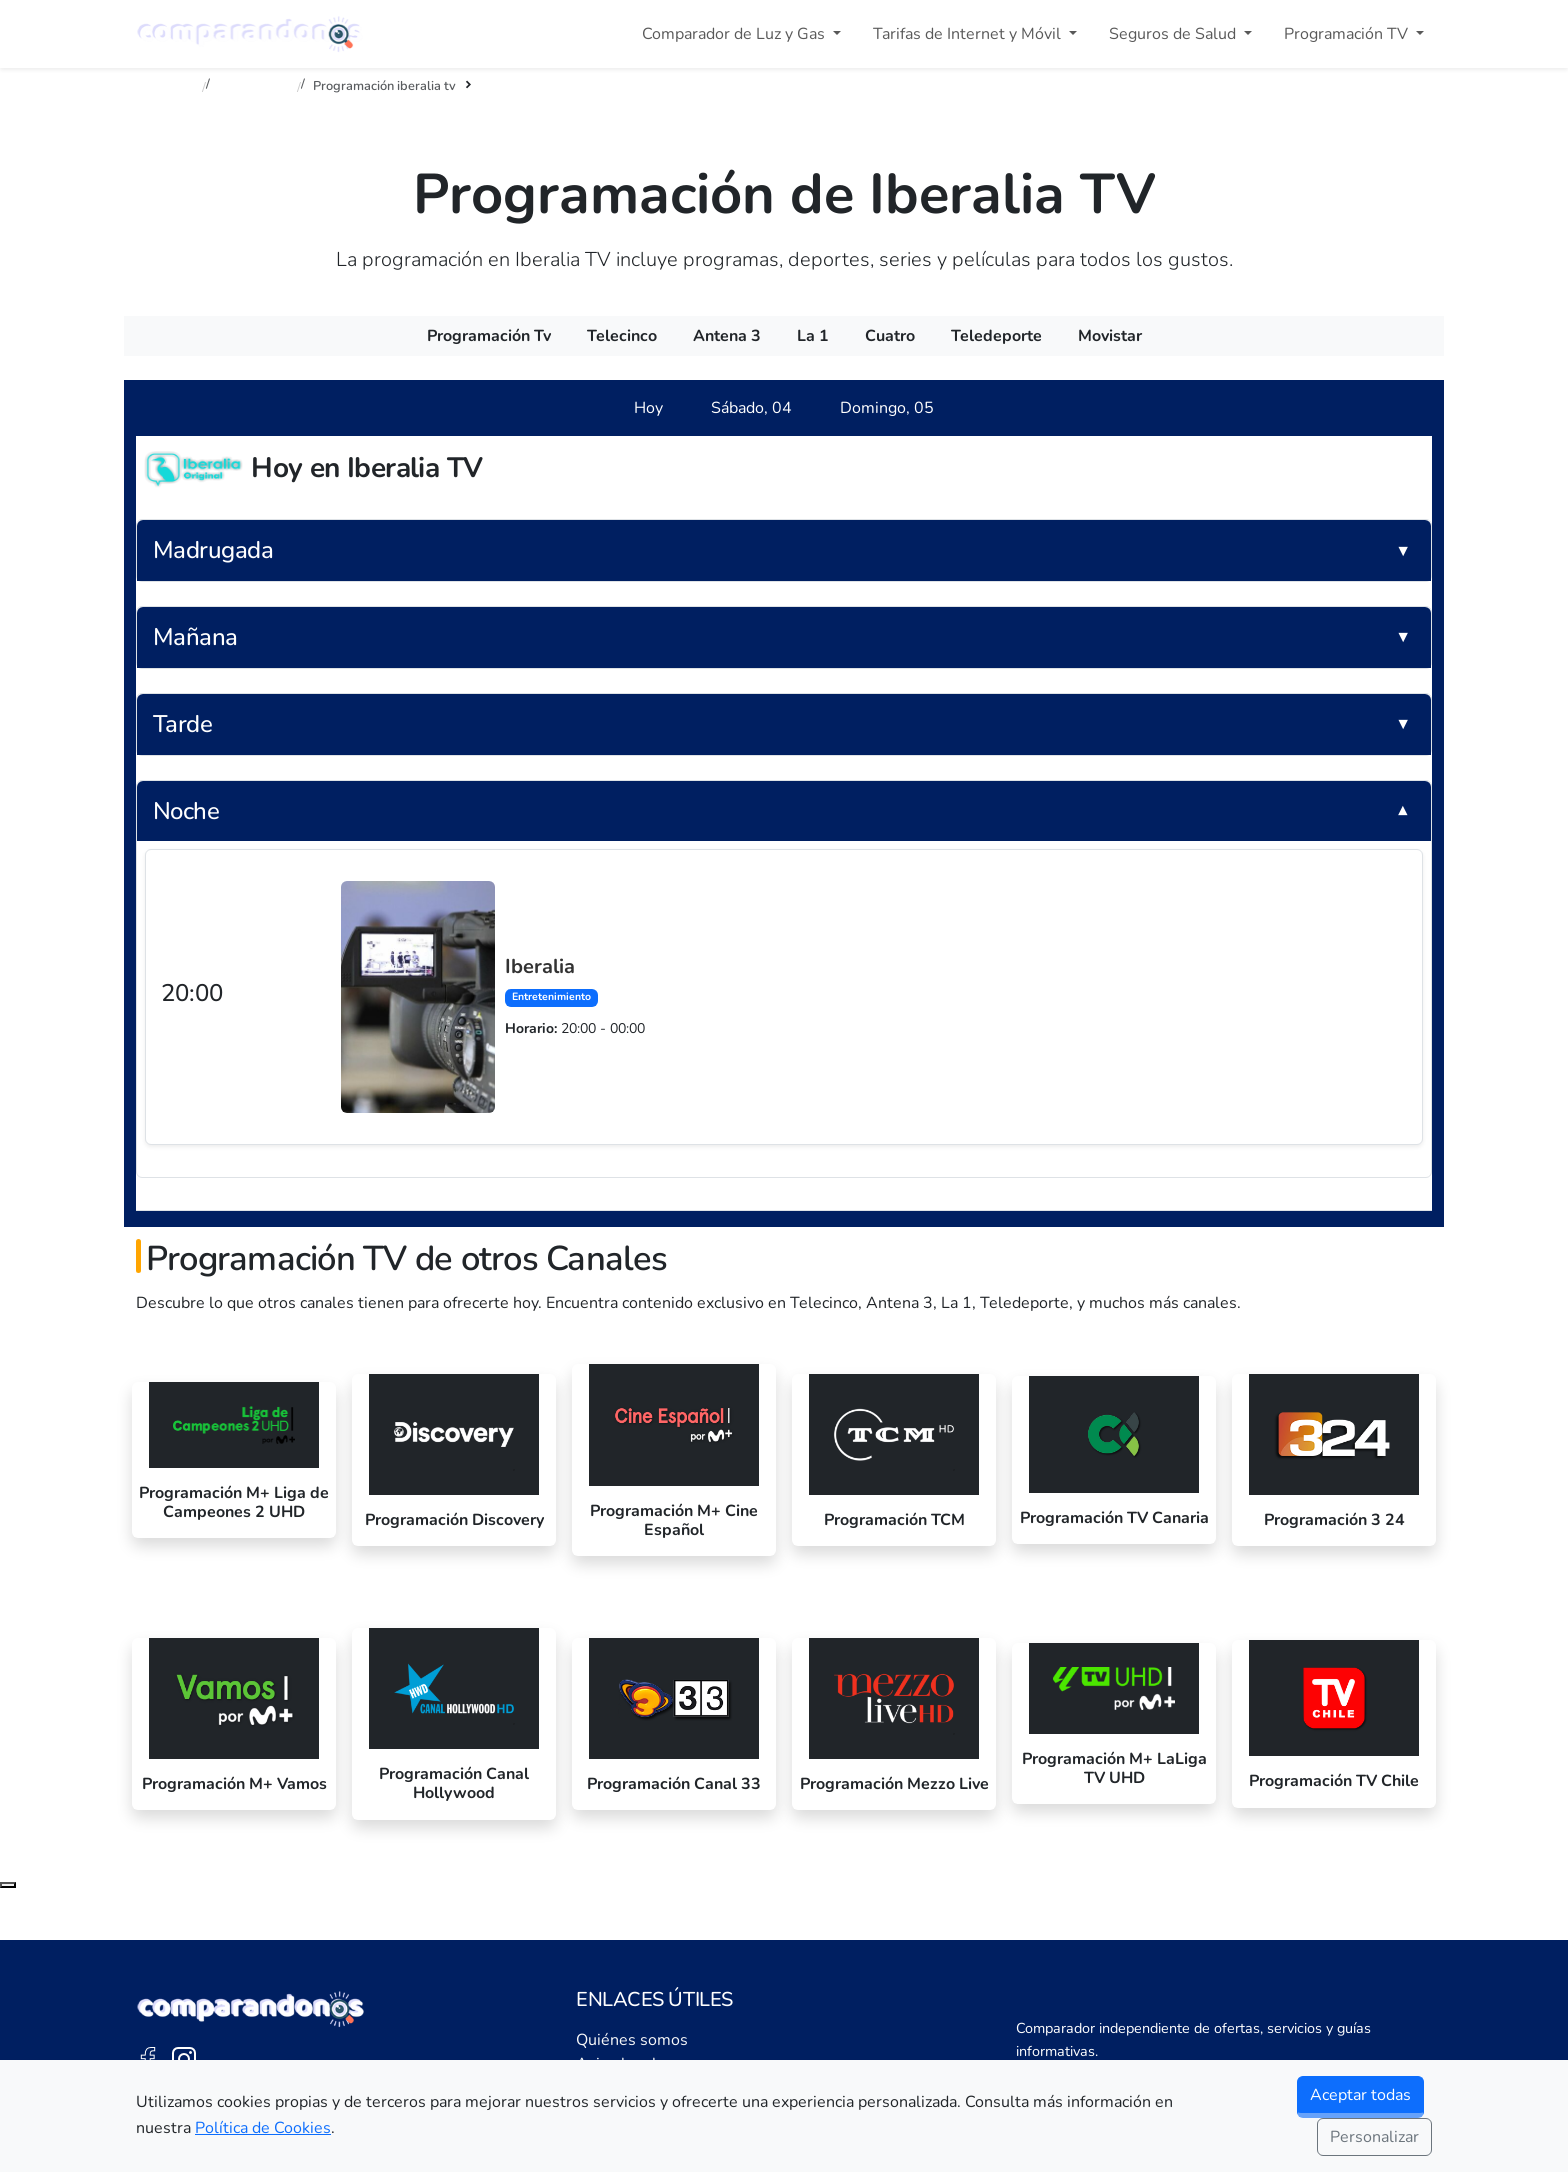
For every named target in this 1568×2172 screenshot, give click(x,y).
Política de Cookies (263, 2128)
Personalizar (1374, 2137)
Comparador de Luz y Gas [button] (735, 34)
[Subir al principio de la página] (8, 1885)
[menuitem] (489, 336)
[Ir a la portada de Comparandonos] (251, 2009)
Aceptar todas (1360, 2095)
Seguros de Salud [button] (1174, 34)
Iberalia (540, 966)
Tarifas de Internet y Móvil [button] (969, 34)
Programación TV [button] (1348, 34)
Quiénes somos (632, 2040)
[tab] (648, 408)
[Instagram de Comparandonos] (184, 2058)
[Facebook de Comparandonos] (148, 2058)
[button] (784, 550)
